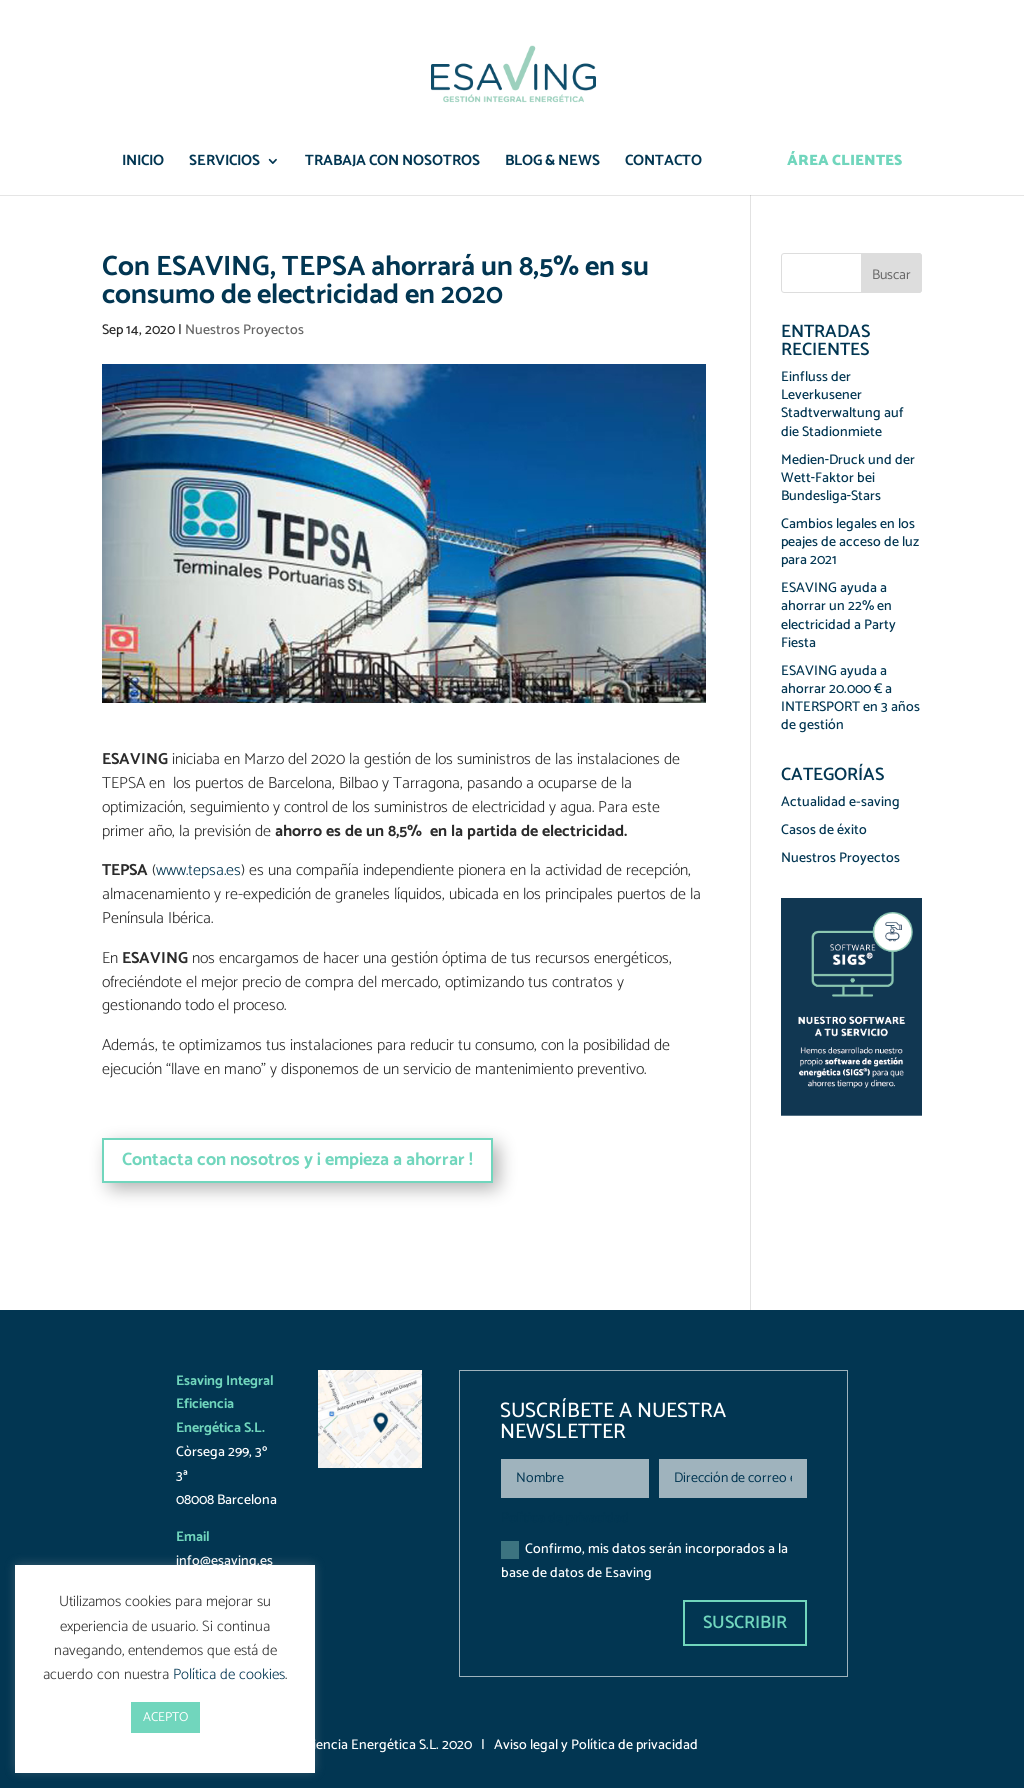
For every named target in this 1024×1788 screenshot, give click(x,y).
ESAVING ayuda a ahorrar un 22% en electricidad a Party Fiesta (838, 616)
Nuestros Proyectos (244, 330)
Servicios (224, 163)
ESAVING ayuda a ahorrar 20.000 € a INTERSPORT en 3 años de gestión (850, 699)
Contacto (663, 163)
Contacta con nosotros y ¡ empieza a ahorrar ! (297, 1160)
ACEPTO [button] (165, 1717)
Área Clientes (844, 163)
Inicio (143, 163)
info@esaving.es (224, 1561)
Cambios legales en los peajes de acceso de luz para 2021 (850, 542)
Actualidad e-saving (840, 802)
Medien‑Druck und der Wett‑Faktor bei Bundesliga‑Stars (848, 478)
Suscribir (745, 1623)
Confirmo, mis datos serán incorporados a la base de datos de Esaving (644, 1561)
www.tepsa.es (198, 870)
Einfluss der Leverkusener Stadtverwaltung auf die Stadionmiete (842, 405)
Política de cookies (229, 1674)
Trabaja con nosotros (392, 163)
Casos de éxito (824, 830)
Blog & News (552, 163)
